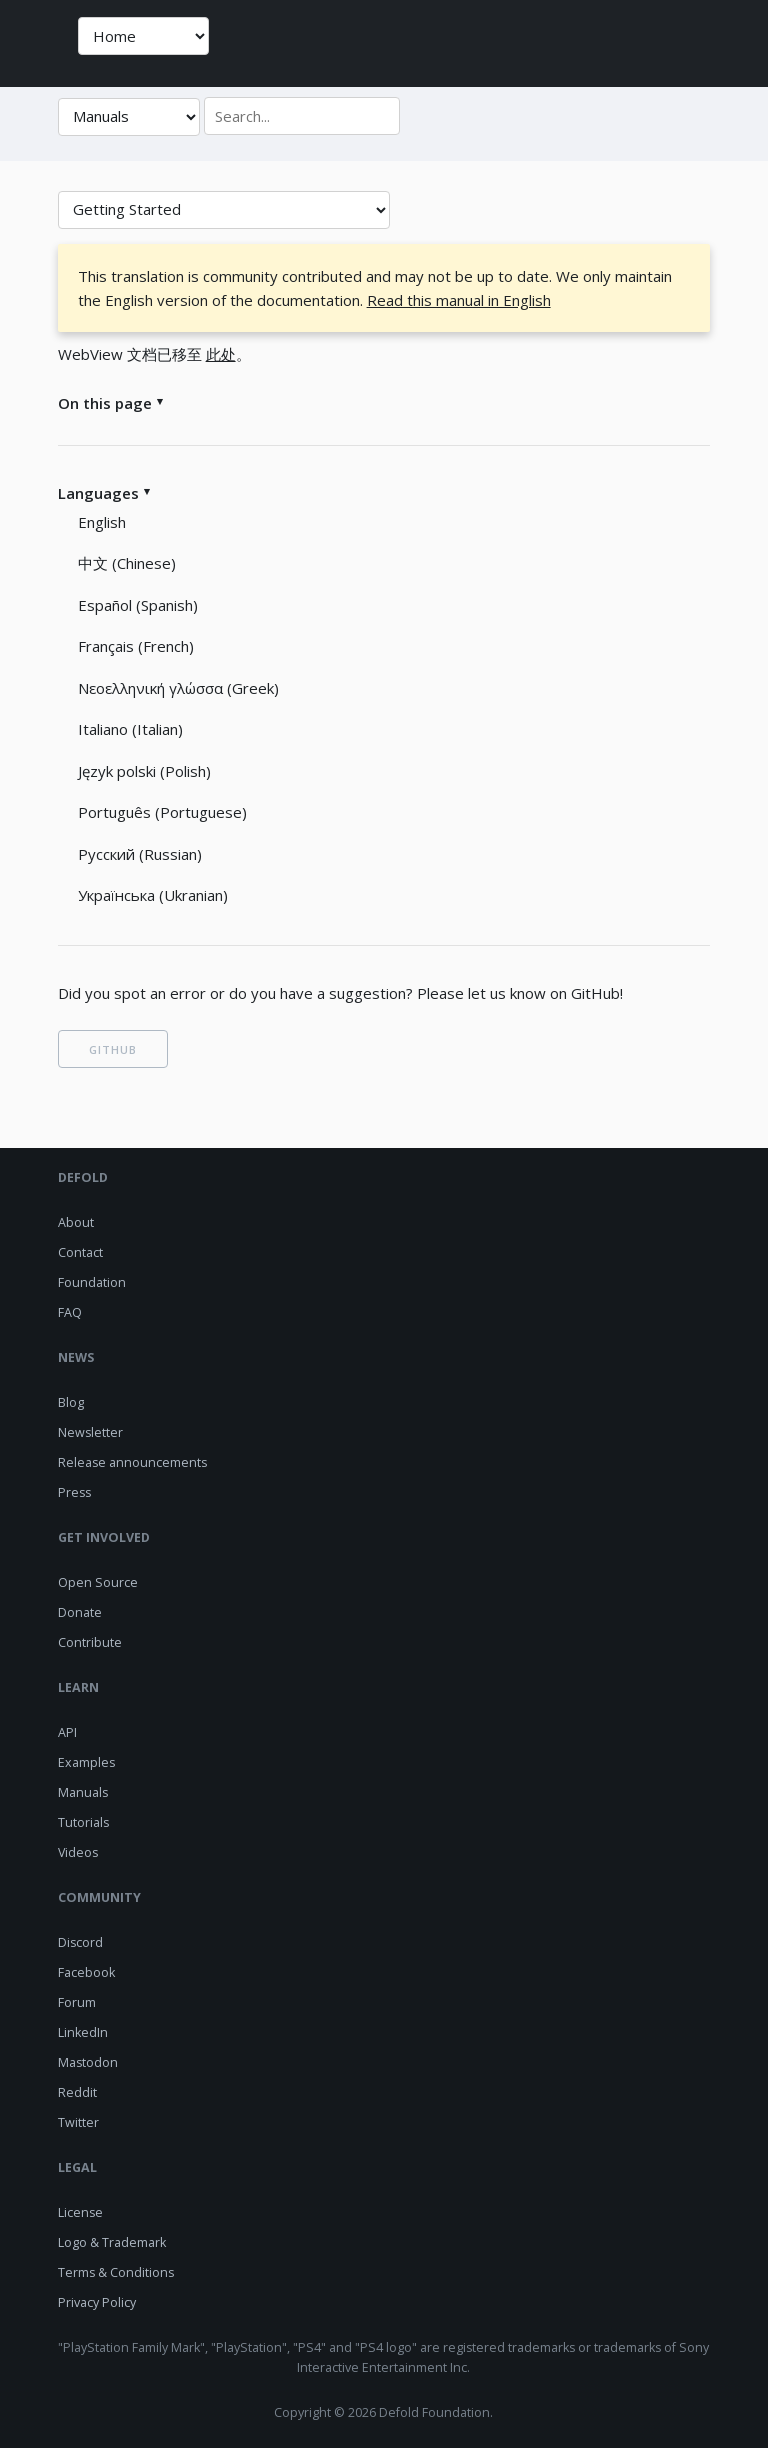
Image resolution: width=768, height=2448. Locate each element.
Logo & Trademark (112, 2242)
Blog (71, 1402)
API (67, 1732)
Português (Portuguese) (162, 812)
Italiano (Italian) (130, 729)
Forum (77, 2002)
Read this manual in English (459, 300)
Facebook (86, 1972)
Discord (80, 1942)
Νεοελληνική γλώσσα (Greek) (178, 688)
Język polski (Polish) (144, 771)
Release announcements (132, 1462)
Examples (86, 1762)
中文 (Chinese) (127, 563)
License (80, 2212)
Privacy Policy (97, 2302)
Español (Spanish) (138, 605)
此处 (221, 354)
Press (74, 1492)
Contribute (90, 1642)
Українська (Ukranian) (153, 895)
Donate (80, 1612)
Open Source (98, 1582)
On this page (105, 403)
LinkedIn (83, 2032)
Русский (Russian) (140, 854)
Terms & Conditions (116, 2272)
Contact (80, 1252)
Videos (78, 1852)
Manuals (83, 1792)
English (102, 522)
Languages (98, 493)
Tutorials (83, 1822)
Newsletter (90, 1432)
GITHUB (113, 1049)
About (76, 1222)
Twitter (78, 2122)
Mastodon (88, 2062)
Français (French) (136, 646)
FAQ (70, 1312)
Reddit (77, 2092)
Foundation (92, 1282)
